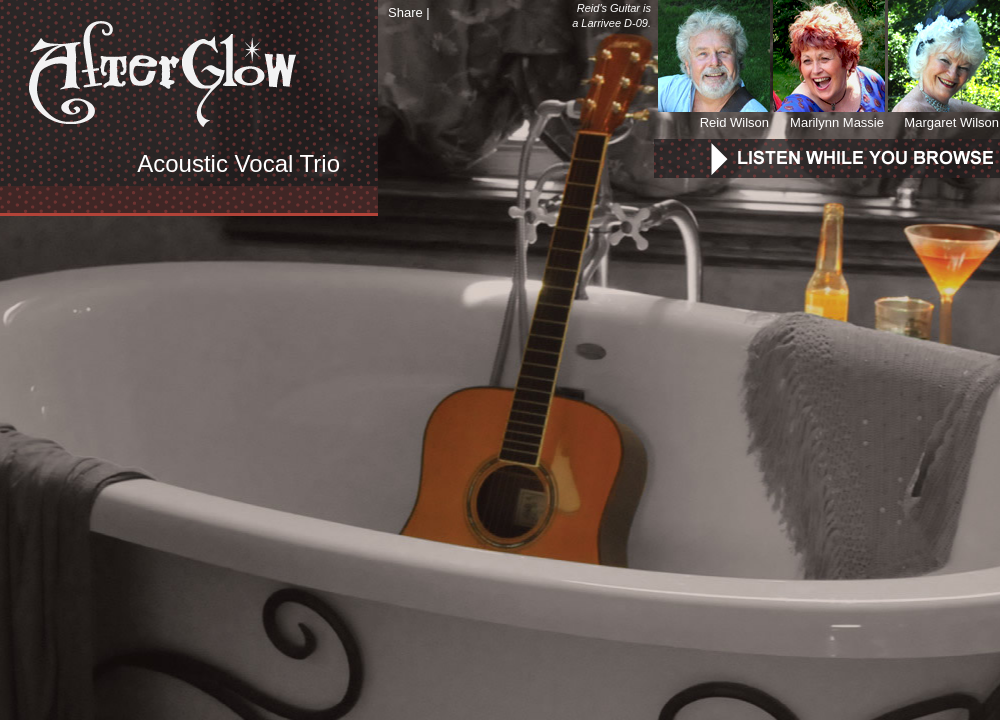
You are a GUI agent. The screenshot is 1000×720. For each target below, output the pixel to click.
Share (405, 12)
